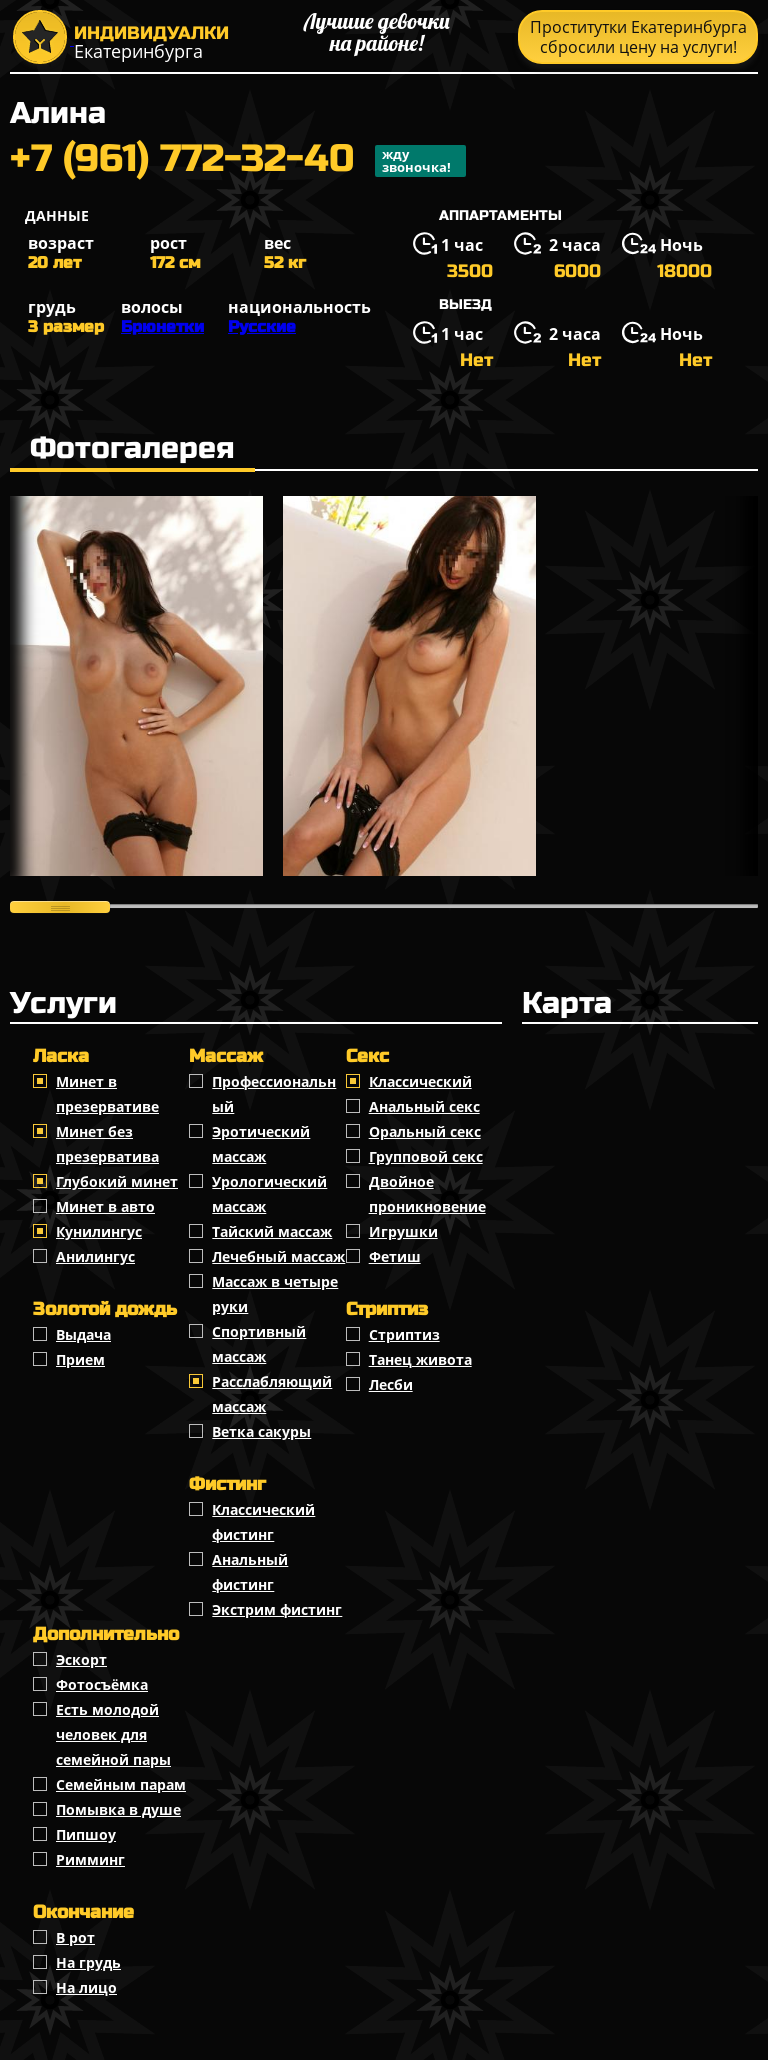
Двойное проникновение (427, 1194)
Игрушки (403, 1231)
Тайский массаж (272, 1231)
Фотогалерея (132, 448)
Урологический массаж (269, 1194)
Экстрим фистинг (277, 1609)
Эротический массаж (261, 1144)
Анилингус (95, 1256)
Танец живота (420, 1359)
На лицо (86, 1987)
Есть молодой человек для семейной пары (113, 1734)
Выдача (83, 1334)
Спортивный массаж (259, 1344)
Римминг (90, 1859)
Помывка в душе (118, 1809)
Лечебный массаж (278, 1256)
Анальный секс (424, 1106)
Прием (80, 1359)
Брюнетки (162, 326)
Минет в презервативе (107, 1094)
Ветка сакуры (261, 1431)
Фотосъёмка (102, 1684)
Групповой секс (426, 1156)
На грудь (88, 1962)
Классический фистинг (263, 1522)
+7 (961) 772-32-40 (238, 161)
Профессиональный (274, 1094)
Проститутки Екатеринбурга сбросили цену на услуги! (638, 37)
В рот (75, 1937)
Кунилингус (99, 1231)
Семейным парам (121, 1784)
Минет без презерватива (107, 1144)
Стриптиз (404, 1334)
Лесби (391, 1384)
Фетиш (395, 1256)
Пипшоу (86, 1834)
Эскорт (81, 1659)
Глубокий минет (117, 1181)
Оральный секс (425, 1131)
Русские (262, 326)
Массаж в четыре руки (275, 1294)
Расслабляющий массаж (272, 1394)
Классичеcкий (420, 1081)
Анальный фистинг (250, 1572)
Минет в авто (105, 1206)
